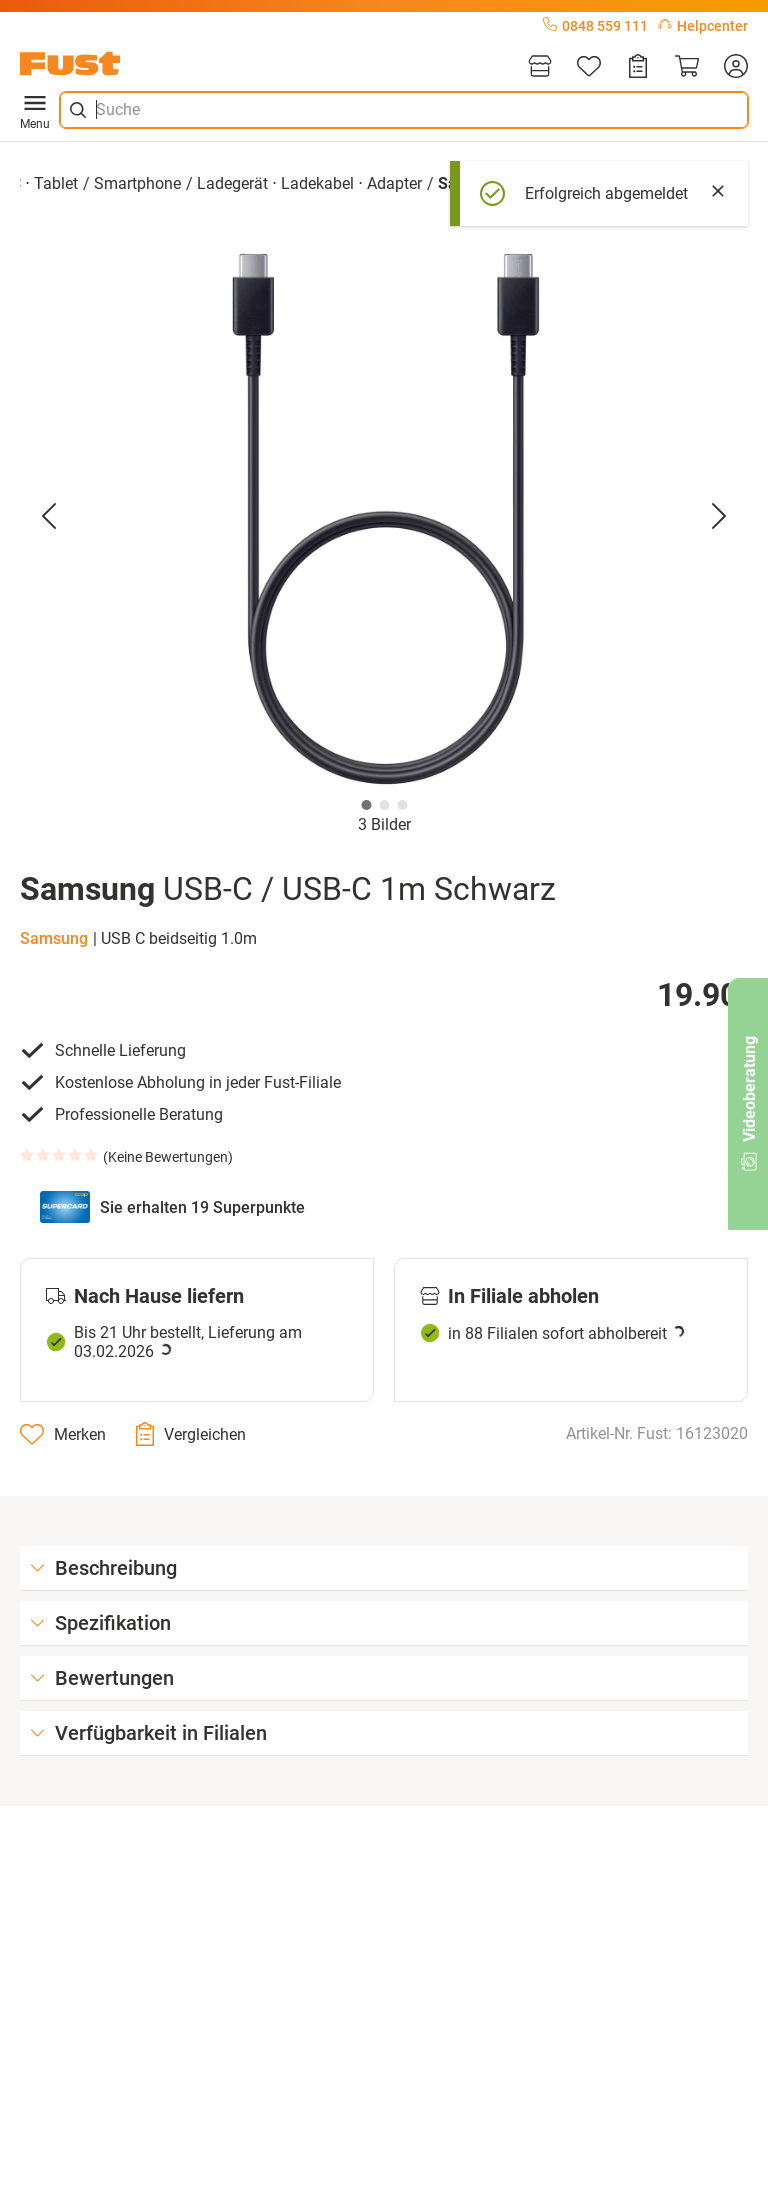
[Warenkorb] (687, 67)
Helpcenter (703, 26)
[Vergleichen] (191, 1434)
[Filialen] (540, 67)
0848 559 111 (595, 26)
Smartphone (137, 183)
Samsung (54, 938)
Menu (35, 110)
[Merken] (63, 1434)
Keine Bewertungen (168, 1157)
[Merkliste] (589, 67)
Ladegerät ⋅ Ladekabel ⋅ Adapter (309, 183)
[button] (384, 516)
